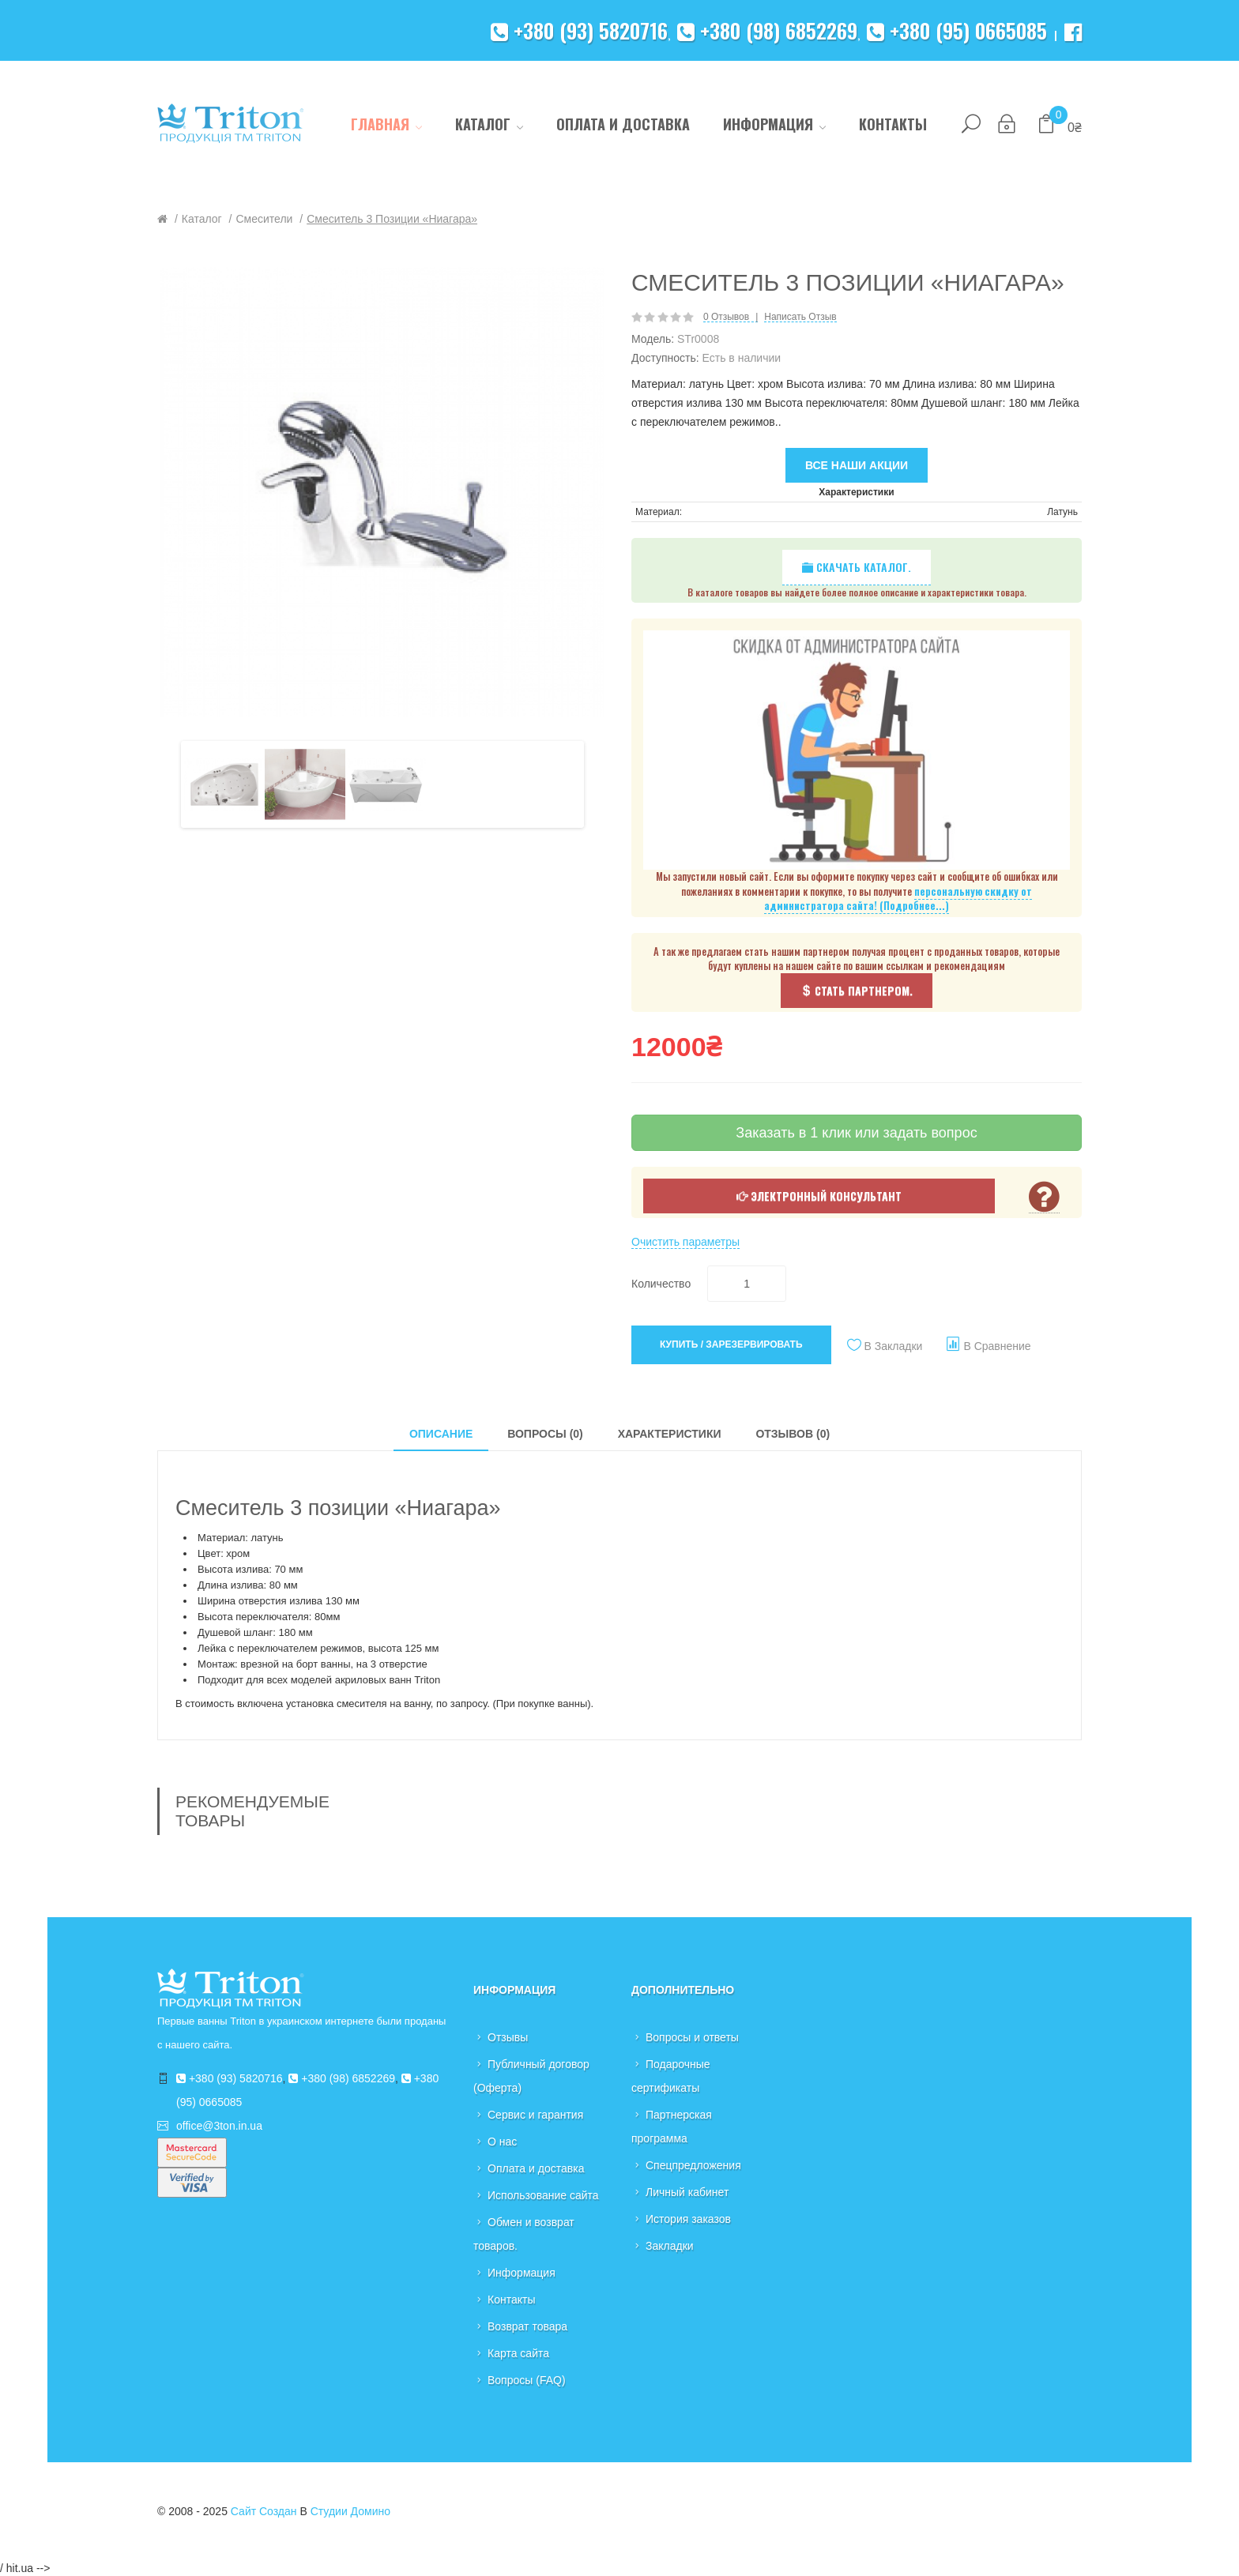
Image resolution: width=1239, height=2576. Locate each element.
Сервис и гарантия (535, 2114)
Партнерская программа (671, 2126)
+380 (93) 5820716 (579, 30)
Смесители (263, 218)
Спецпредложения (693, 2165)
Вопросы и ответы (692, 2037)
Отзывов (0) (792, 1433)
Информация (521, 2272)
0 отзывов (726, 317)
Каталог (202, 218)
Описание (441, 1433)
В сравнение (996, 1346)
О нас (502, 2141)
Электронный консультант (819, 1195)
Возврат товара (527, 2326)
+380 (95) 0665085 (957, 30)
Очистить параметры (685, 1241)
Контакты (511, 2299)
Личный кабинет (687, 2192)
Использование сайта (543, 2195)
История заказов (688, 2219)
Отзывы (508, 2037)
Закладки (670, 2245)
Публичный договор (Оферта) (531, 2076)
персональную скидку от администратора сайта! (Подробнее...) (898, 898)
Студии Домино (350, 2511)
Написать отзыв (800, 317)
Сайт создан (264, 2511)
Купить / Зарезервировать (731, 1344)
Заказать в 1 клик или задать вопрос (856, 1133)
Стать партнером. (856, 990)
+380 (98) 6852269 (767, 30)
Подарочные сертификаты (670, 2076)
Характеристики (669, 1433)
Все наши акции (856, 465)
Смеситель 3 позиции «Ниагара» (392, 218)
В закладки (893, 1346)
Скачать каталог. (856, 566)
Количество (661, 1283)
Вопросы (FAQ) (527, 2380)
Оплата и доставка (536, 2168)
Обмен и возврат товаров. (523, 2234)
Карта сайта (518, 2353)
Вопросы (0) (545, 1433)
